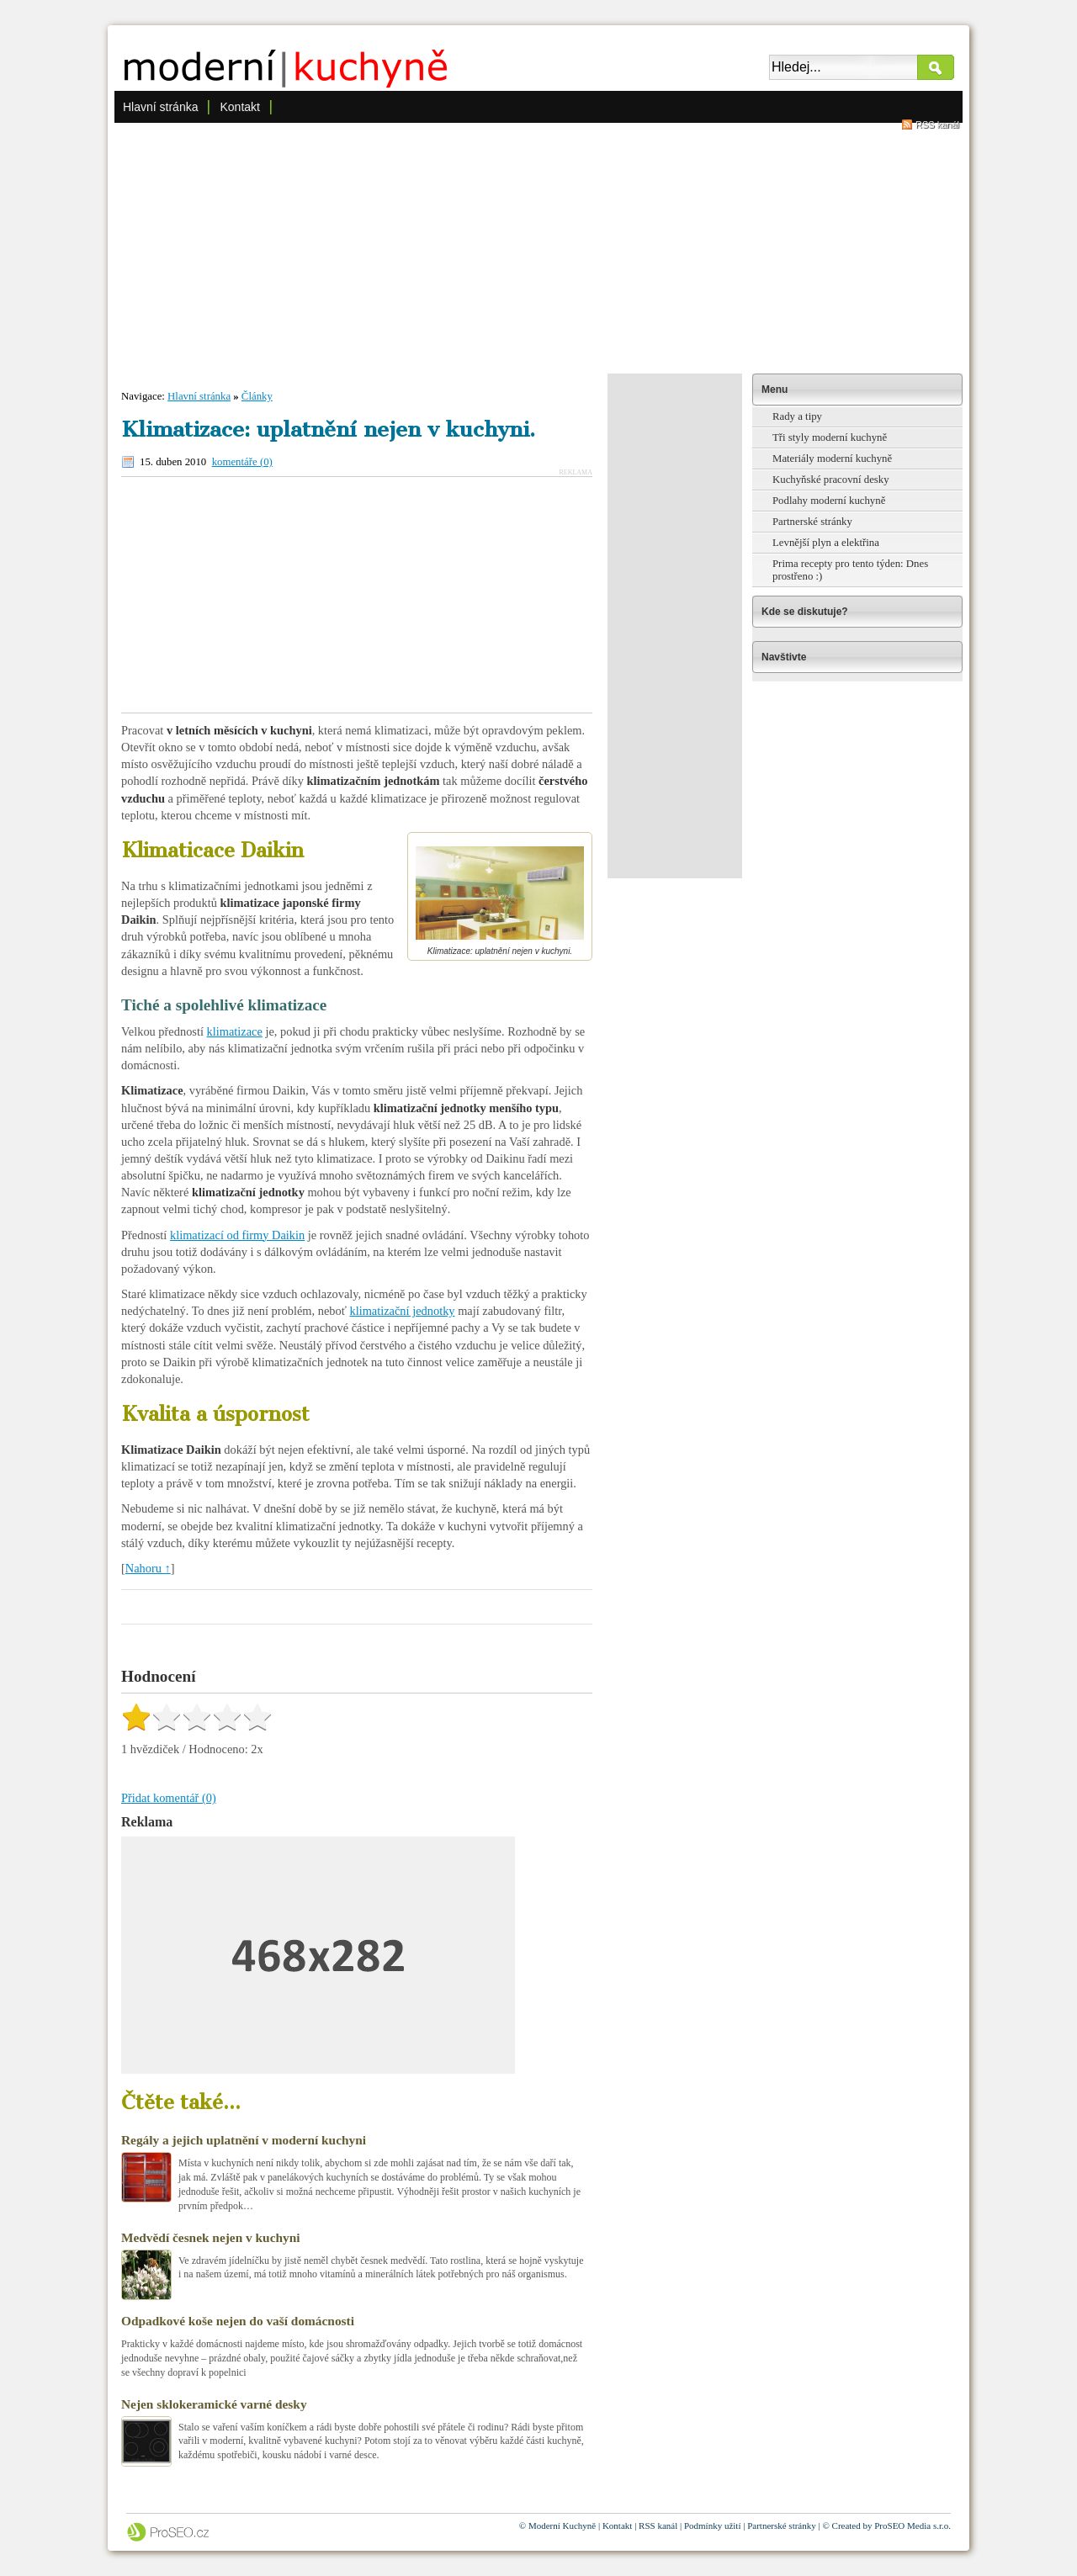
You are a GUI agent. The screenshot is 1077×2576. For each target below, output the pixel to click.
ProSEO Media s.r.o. (912, 2525)
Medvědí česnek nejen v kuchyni (210, 2237)
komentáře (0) (242, 462)
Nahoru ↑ (148, 1568)
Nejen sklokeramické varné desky (214, 2404)
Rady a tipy (797, 416)
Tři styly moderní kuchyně (829, 437)
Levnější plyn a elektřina (825, 543)
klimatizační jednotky (401, 1310)
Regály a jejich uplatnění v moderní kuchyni (243, 2140)
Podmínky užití (712, 2525)
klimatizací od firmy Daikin (237, 1235)
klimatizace (235, 1031)
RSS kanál (937, 124)
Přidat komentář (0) (168, 1798)
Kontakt (239, 107)
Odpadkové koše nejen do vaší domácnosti (237, 2321)
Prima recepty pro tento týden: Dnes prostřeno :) (850, 570)
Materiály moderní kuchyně (832, 458)
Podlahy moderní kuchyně (828, 500)
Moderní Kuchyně (562, 2525)
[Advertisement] (538, 247)
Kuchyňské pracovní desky (830, 479)
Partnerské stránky (812, 521)
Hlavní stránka (160, 107)
